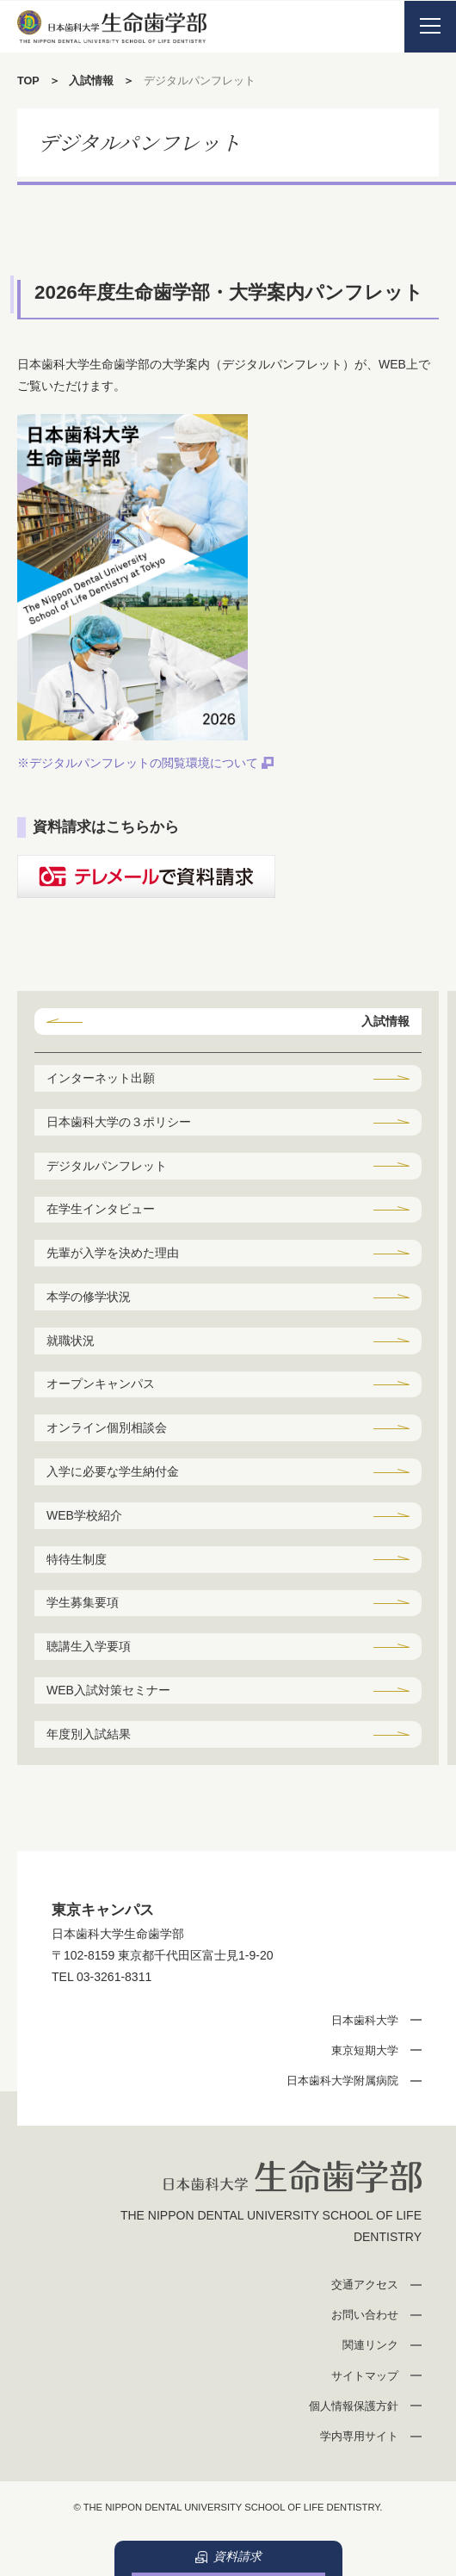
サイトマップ (364, 2375)
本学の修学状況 (88, 1296)
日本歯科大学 (364, 2020)
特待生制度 (76, 1559)
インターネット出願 (100, 1078)
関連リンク (370, 2344)
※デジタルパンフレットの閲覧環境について (137, 763)
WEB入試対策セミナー (108, 1690)
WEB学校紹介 (84, 1515)
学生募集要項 (82, 1602)
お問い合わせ (364, 2314)
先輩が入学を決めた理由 (112, 1253)
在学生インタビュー (100, 1209)
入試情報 (91, 81)
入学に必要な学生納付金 (112, 1471)
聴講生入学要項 (88, 1646)
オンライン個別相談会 (106, 1427)
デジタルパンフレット (106, 1166)
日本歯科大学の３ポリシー (118, 1122)
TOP (28, 81)
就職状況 (70, 1340)
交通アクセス (364, 2284)
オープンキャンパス (100, 1383)
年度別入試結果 (88, 1734)
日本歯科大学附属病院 (342, 2080)
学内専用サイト (359, 2436)
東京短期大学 (364, 2050)
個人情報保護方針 (353, 2406)
